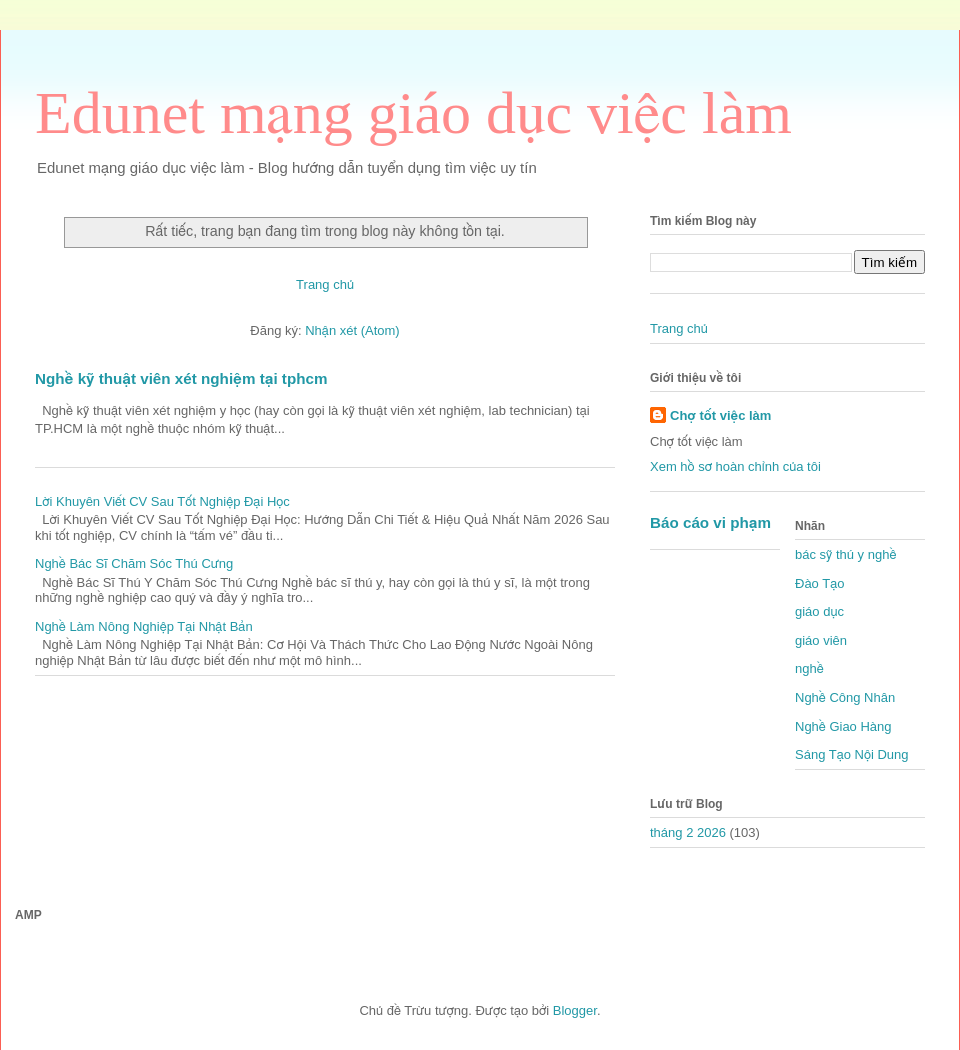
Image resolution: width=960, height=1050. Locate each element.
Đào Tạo (819, 583)
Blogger (575, 1010)
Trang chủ (325, 284)
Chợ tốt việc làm (720, 415)
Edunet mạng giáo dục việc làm (413, 113)
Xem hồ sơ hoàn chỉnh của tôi (735, 466)
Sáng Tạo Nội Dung (852, 754)
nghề (809, 668)
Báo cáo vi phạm (710, 522)
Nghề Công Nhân (845, 697)
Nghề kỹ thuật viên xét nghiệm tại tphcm (181, 378)
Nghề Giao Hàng (843, 726)
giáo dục (819, 611)
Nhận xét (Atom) (352, 330)
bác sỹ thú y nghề (845, 554)
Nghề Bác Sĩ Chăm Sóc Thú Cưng (134, 563)
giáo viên (821, 640)
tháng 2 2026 (688, 832)
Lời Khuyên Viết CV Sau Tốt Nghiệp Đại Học (162, 501)
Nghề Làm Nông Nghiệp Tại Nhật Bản (144, 626)
